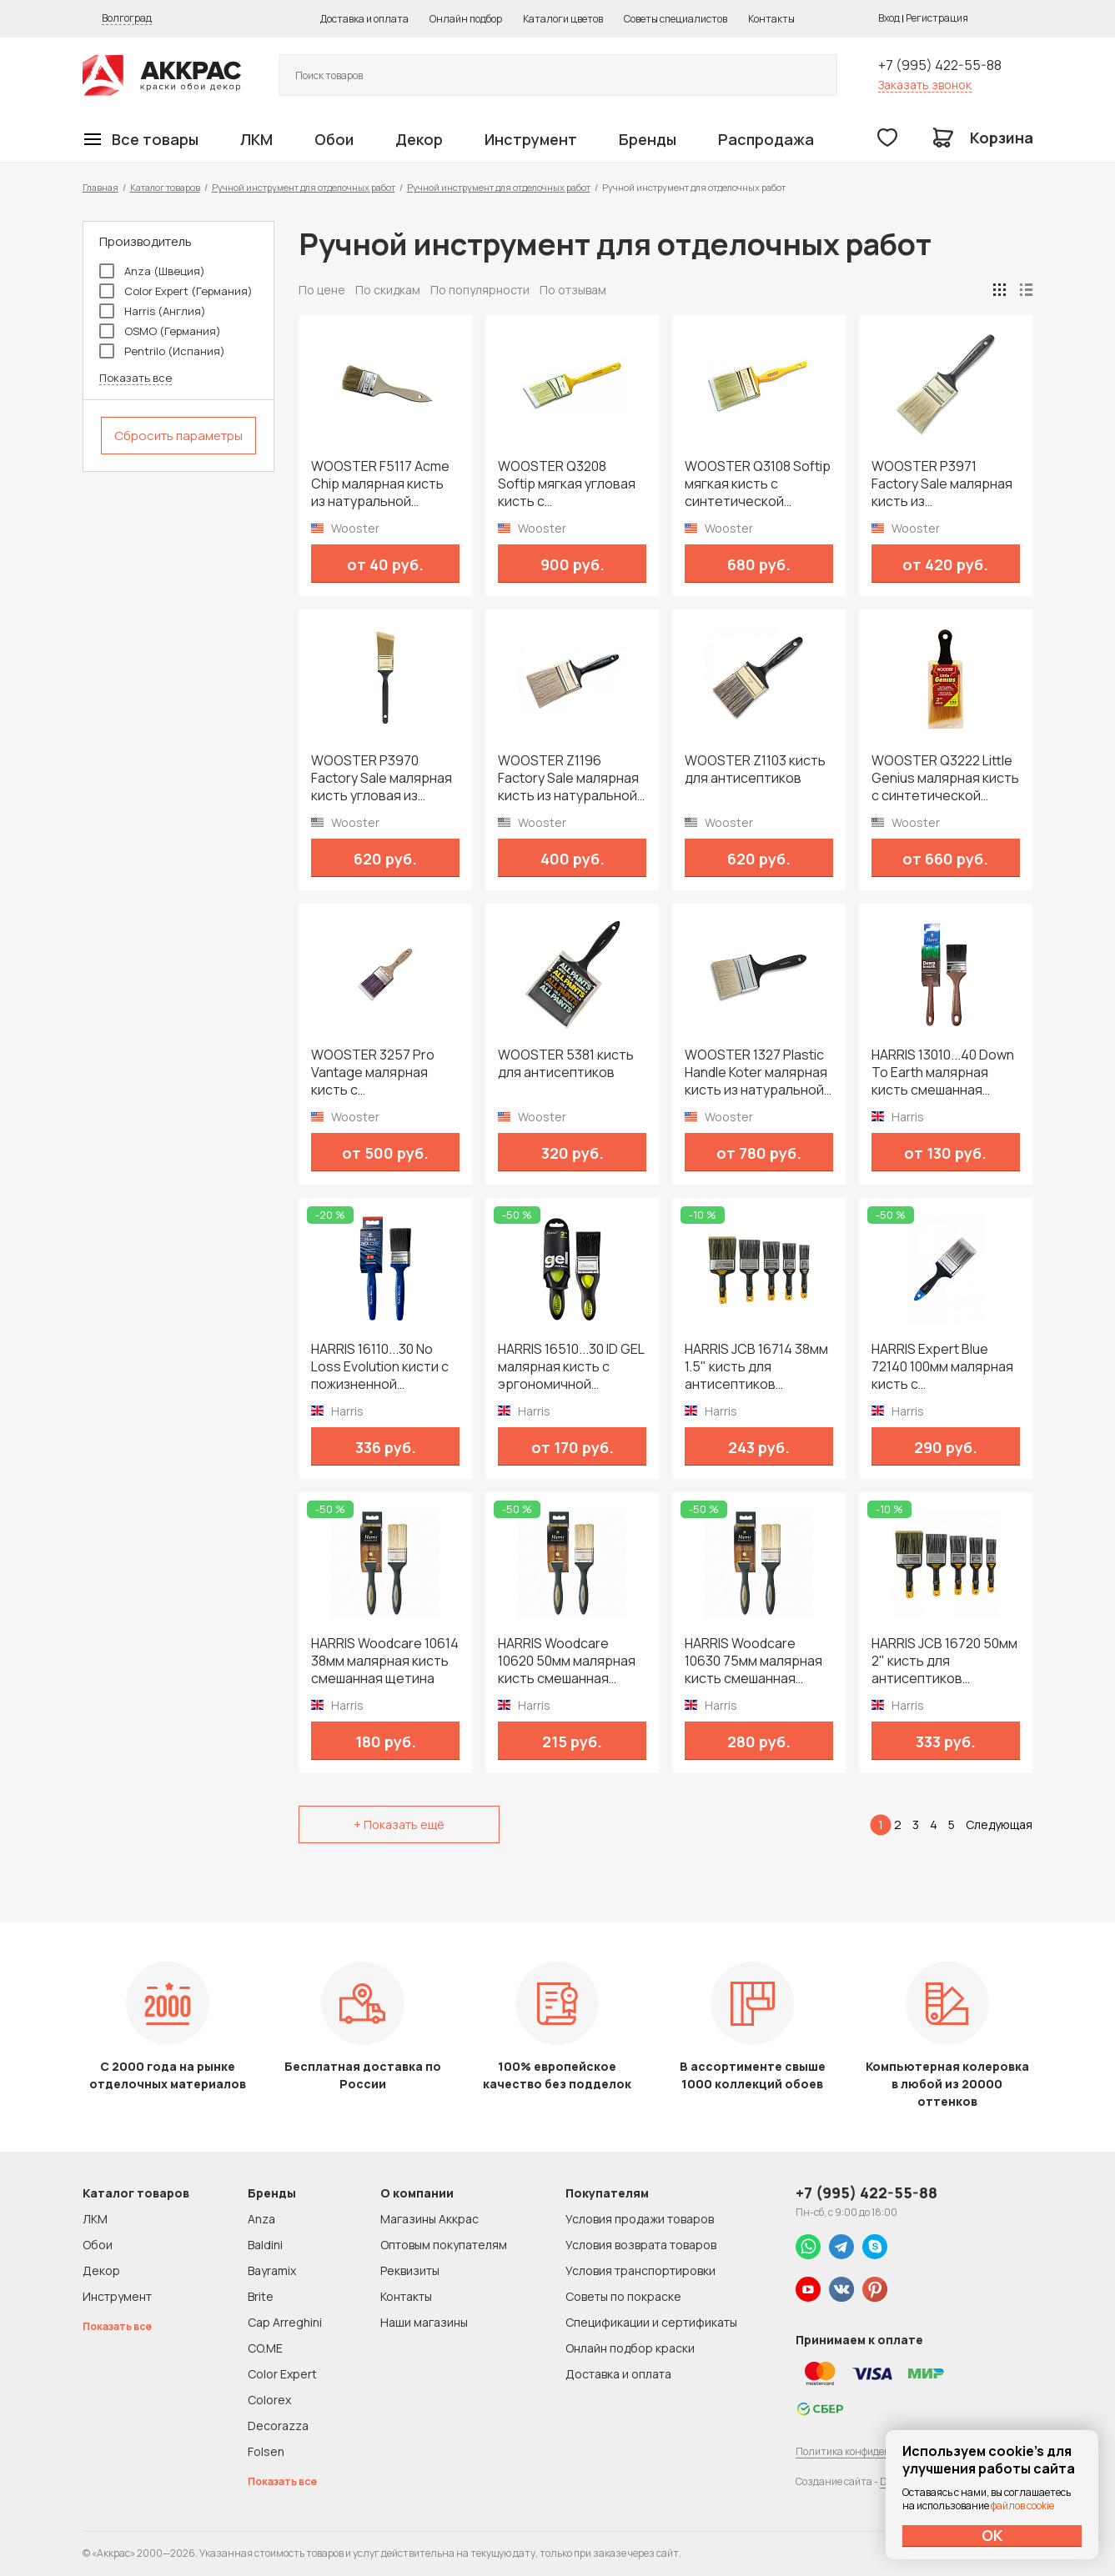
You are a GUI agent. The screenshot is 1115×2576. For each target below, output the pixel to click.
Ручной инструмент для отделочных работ (303, 187)
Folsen (266, 2451)
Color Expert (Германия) (176, 290)
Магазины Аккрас (429, 2219)
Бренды (647, 139)
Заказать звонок (925, 85)
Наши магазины (424, 2322)
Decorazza (278, 2425)
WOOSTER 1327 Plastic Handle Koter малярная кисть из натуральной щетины (756, 1072)
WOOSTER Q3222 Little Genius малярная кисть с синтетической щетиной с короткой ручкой (945, 778)
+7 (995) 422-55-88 (940, 65)
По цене (322, 290)
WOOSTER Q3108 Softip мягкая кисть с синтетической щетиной (758, 484)
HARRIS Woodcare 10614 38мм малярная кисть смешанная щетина (385, 1661)
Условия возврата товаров (640, 2245)
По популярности (480, 290)
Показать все (135, 378)
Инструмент (531, 139)
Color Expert (282, 2374)
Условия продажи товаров (639, 2219)
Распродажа (766, 139)
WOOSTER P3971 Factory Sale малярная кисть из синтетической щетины (941, 484)
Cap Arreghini (285, 2322)
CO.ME (265, 2348)
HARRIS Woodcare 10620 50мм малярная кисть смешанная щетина (566, 1661)
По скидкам (387, 290)
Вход (889, 18)
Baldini (265, 2245)
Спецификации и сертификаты (651, 2322)
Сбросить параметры (178, 435)
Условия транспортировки (640, 2270)
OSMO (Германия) (160, 330)
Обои (334, 139)
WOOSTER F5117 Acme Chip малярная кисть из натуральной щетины (380, 484)
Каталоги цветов (563, 19)
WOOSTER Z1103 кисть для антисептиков (755, 769)
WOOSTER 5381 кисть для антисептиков (566, 1063)
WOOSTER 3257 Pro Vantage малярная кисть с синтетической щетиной (372, 1072)
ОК (992, 2535)
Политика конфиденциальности (872, 2451)
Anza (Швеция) (152, 270)
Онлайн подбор (465, 19)
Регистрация (937, 18)
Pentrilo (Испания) (162, 350)
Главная (100, 187)
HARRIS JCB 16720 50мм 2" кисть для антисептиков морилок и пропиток (944, 1661)
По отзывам (573, 290)
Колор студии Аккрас (162, 75)
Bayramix (272, 2270)
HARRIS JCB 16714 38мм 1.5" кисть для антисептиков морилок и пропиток (756, 1367)
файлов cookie (1022, 2505)
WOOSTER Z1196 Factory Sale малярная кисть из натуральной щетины (568, 778)
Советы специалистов (675, 19)
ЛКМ (256, 139)
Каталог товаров (165, 187)
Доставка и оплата (364, 19)
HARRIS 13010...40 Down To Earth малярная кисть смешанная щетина (942, 1072)
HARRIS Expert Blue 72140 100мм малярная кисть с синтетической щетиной (942, 1367)
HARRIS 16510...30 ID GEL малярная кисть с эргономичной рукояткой (571, 1367)
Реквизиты (409, 2270)
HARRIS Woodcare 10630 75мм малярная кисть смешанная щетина (753, 1661)
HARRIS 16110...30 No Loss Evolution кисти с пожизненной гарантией (380, 1367)
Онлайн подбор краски (630, 2348)
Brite (261, 2296)
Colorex (269, 2400)
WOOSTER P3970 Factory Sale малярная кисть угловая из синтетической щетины (381, 778)
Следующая (999, 1824)
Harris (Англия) (152, 310)
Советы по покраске (623, 2296)
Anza (261, 2219)
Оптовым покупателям (443, 2245)
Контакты (771, 19)
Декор (419, 139)
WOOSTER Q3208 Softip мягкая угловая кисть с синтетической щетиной (566, 484)
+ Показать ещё (399, 1824)
